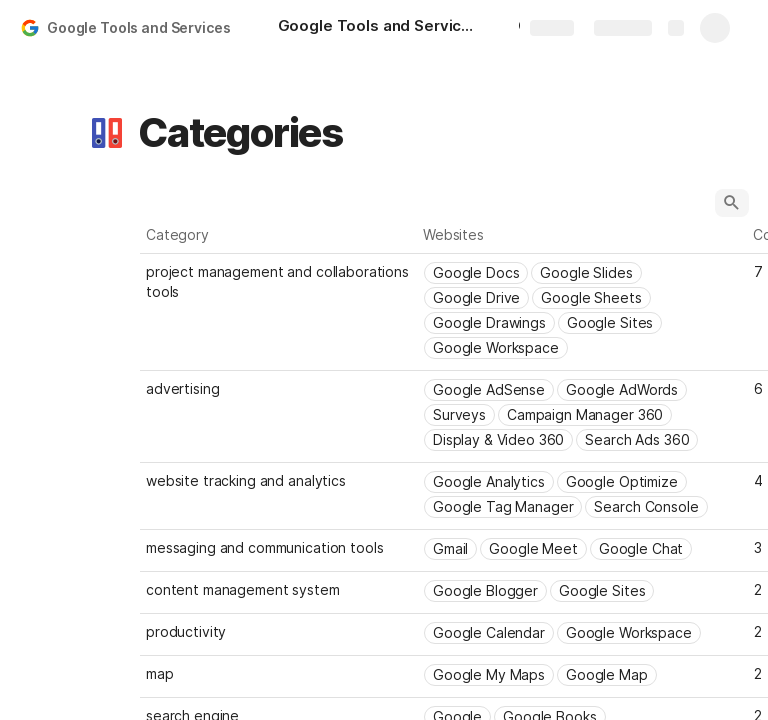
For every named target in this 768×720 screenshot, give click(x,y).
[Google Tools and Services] (378, 28)
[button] (107, 133)
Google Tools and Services (139, 27)
